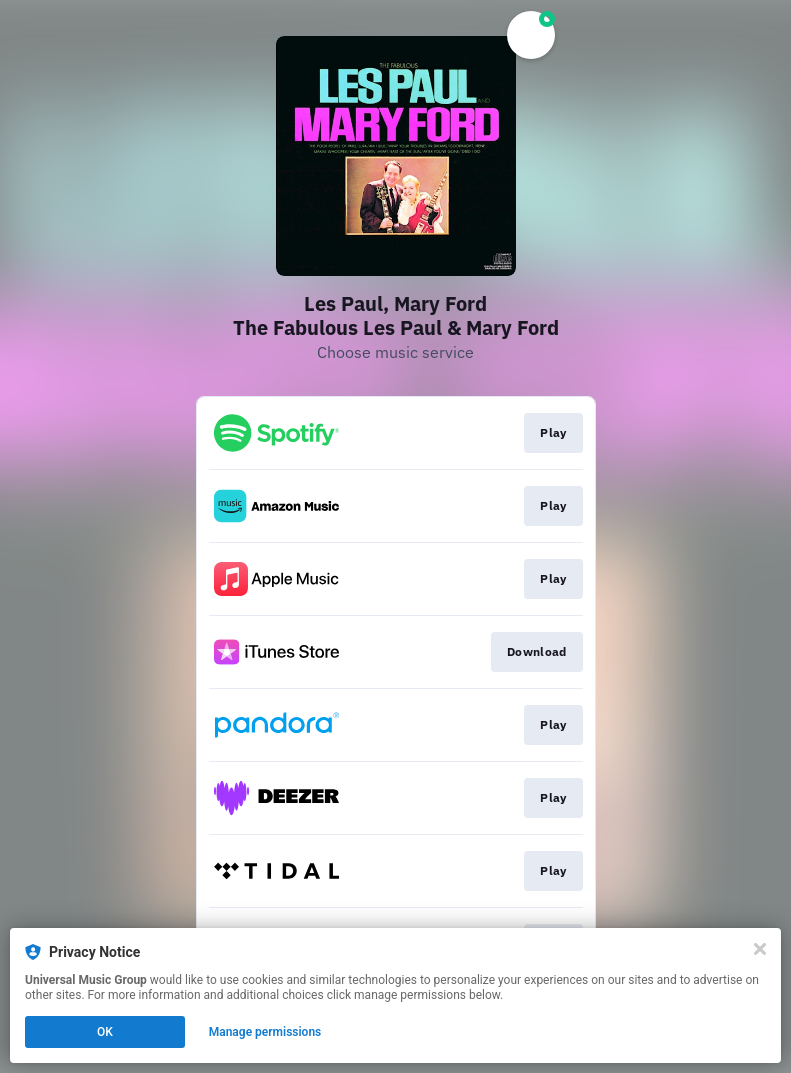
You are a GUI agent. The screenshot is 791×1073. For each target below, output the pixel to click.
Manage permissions (265, 1032)
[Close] (760, 949)
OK (105, 1032)
